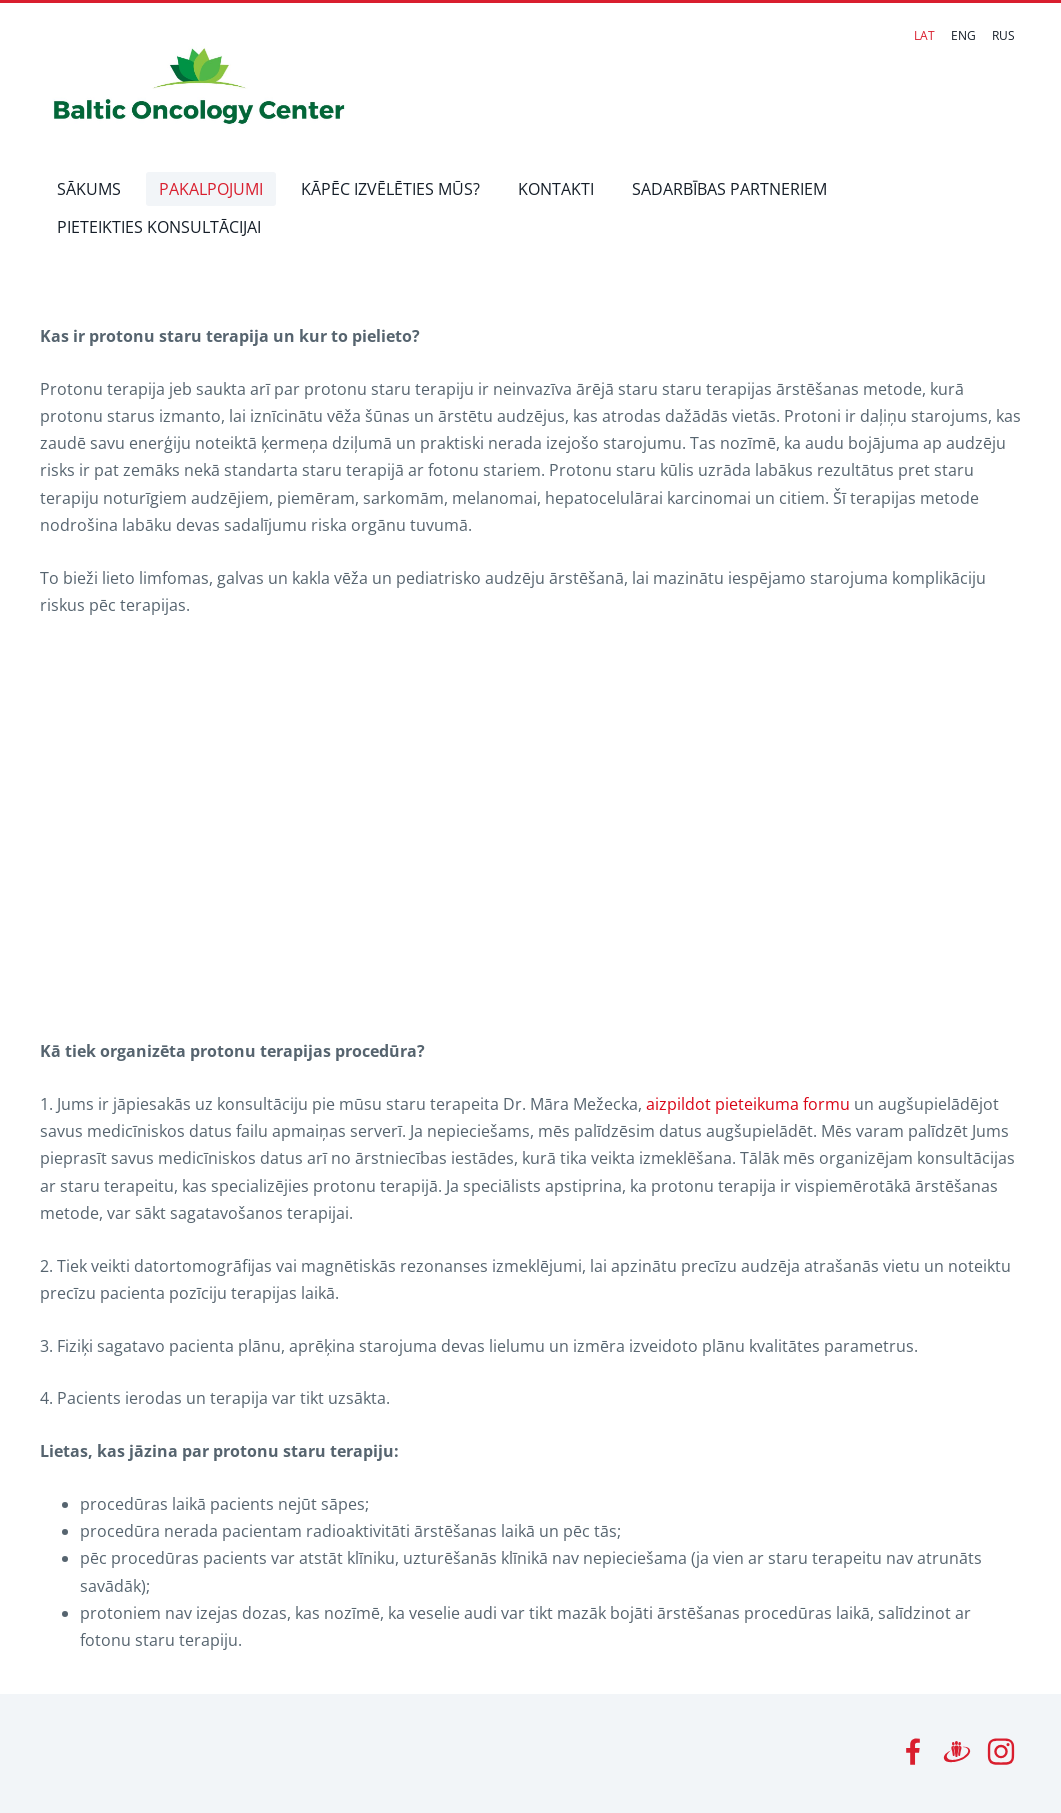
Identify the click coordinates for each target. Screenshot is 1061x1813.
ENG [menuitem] (963, 35)
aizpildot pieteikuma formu (748, 1104)
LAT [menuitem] (924, 35)
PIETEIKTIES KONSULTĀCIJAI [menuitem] (159, 227)
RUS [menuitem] (1003, 35)
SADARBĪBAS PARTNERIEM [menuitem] (729, 189)
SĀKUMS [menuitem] (89, 189)
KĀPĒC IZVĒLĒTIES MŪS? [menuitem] (390, 189)
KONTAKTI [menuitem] (556, 189)
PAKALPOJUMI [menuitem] (211, 189)
